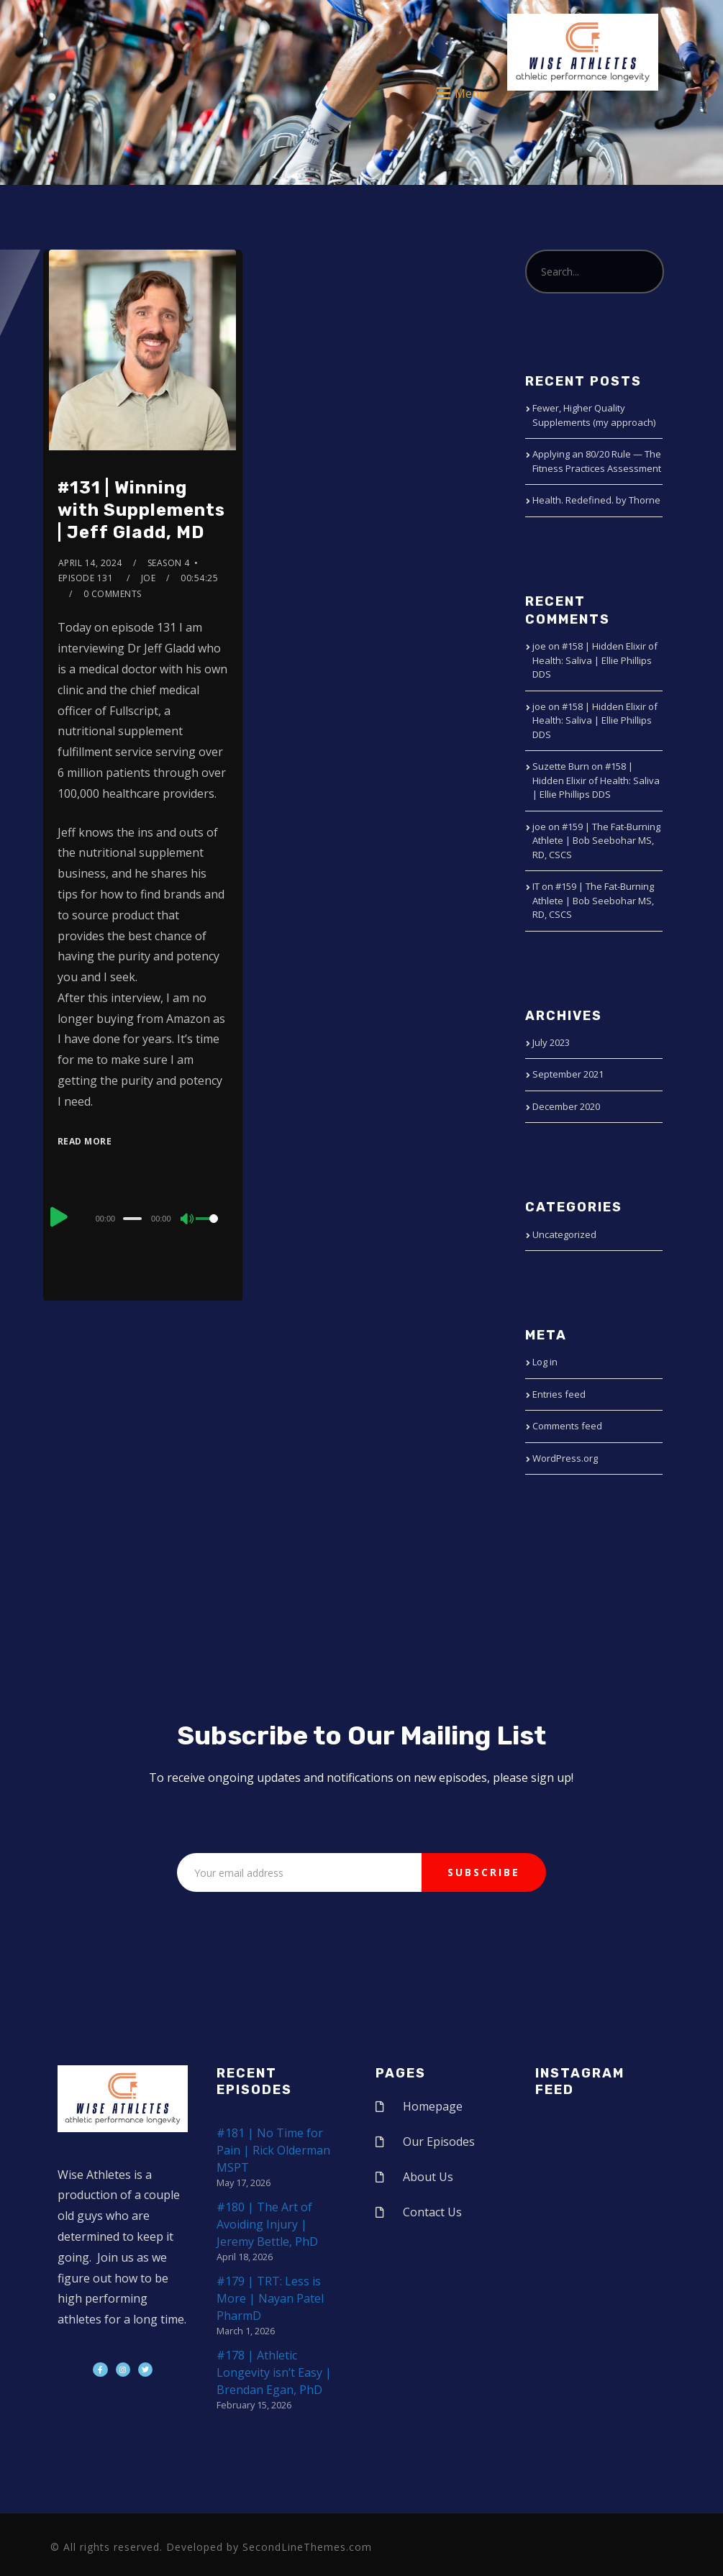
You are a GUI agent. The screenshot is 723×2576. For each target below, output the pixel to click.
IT (536, 886)
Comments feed (567, 1425)
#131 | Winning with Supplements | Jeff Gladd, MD (141, 510)
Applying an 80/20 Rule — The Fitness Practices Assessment (596, 461)
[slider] (132, 1218)
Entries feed (559, 1394)
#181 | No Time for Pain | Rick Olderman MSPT (273, 2150)
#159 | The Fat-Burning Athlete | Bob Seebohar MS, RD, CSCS (596, 840)
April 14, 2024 (90, 563)
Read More (85, 1141)
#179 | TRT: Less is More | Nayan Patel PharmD (270, 2298)
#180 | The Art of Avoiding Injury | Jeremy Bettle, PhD (267, 2224)
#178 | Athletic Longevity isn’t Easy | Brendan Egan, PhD (274, 2372)
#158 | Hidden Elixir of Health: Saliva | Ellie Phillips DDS (595, 660)
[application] (143, 1217)
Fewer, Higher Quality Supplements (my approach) (593, 415)
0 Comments (112, 594)
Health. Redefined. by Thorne (596, 499)
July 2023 (551, 1042)
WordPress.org (565, 1458)
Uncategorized (564, 1234)
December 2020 (566, 1106)
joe (148, 578)
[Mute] (188, 1220)
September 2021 (568, 1074)
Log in (545, 1361)
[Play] (59, 1216)
